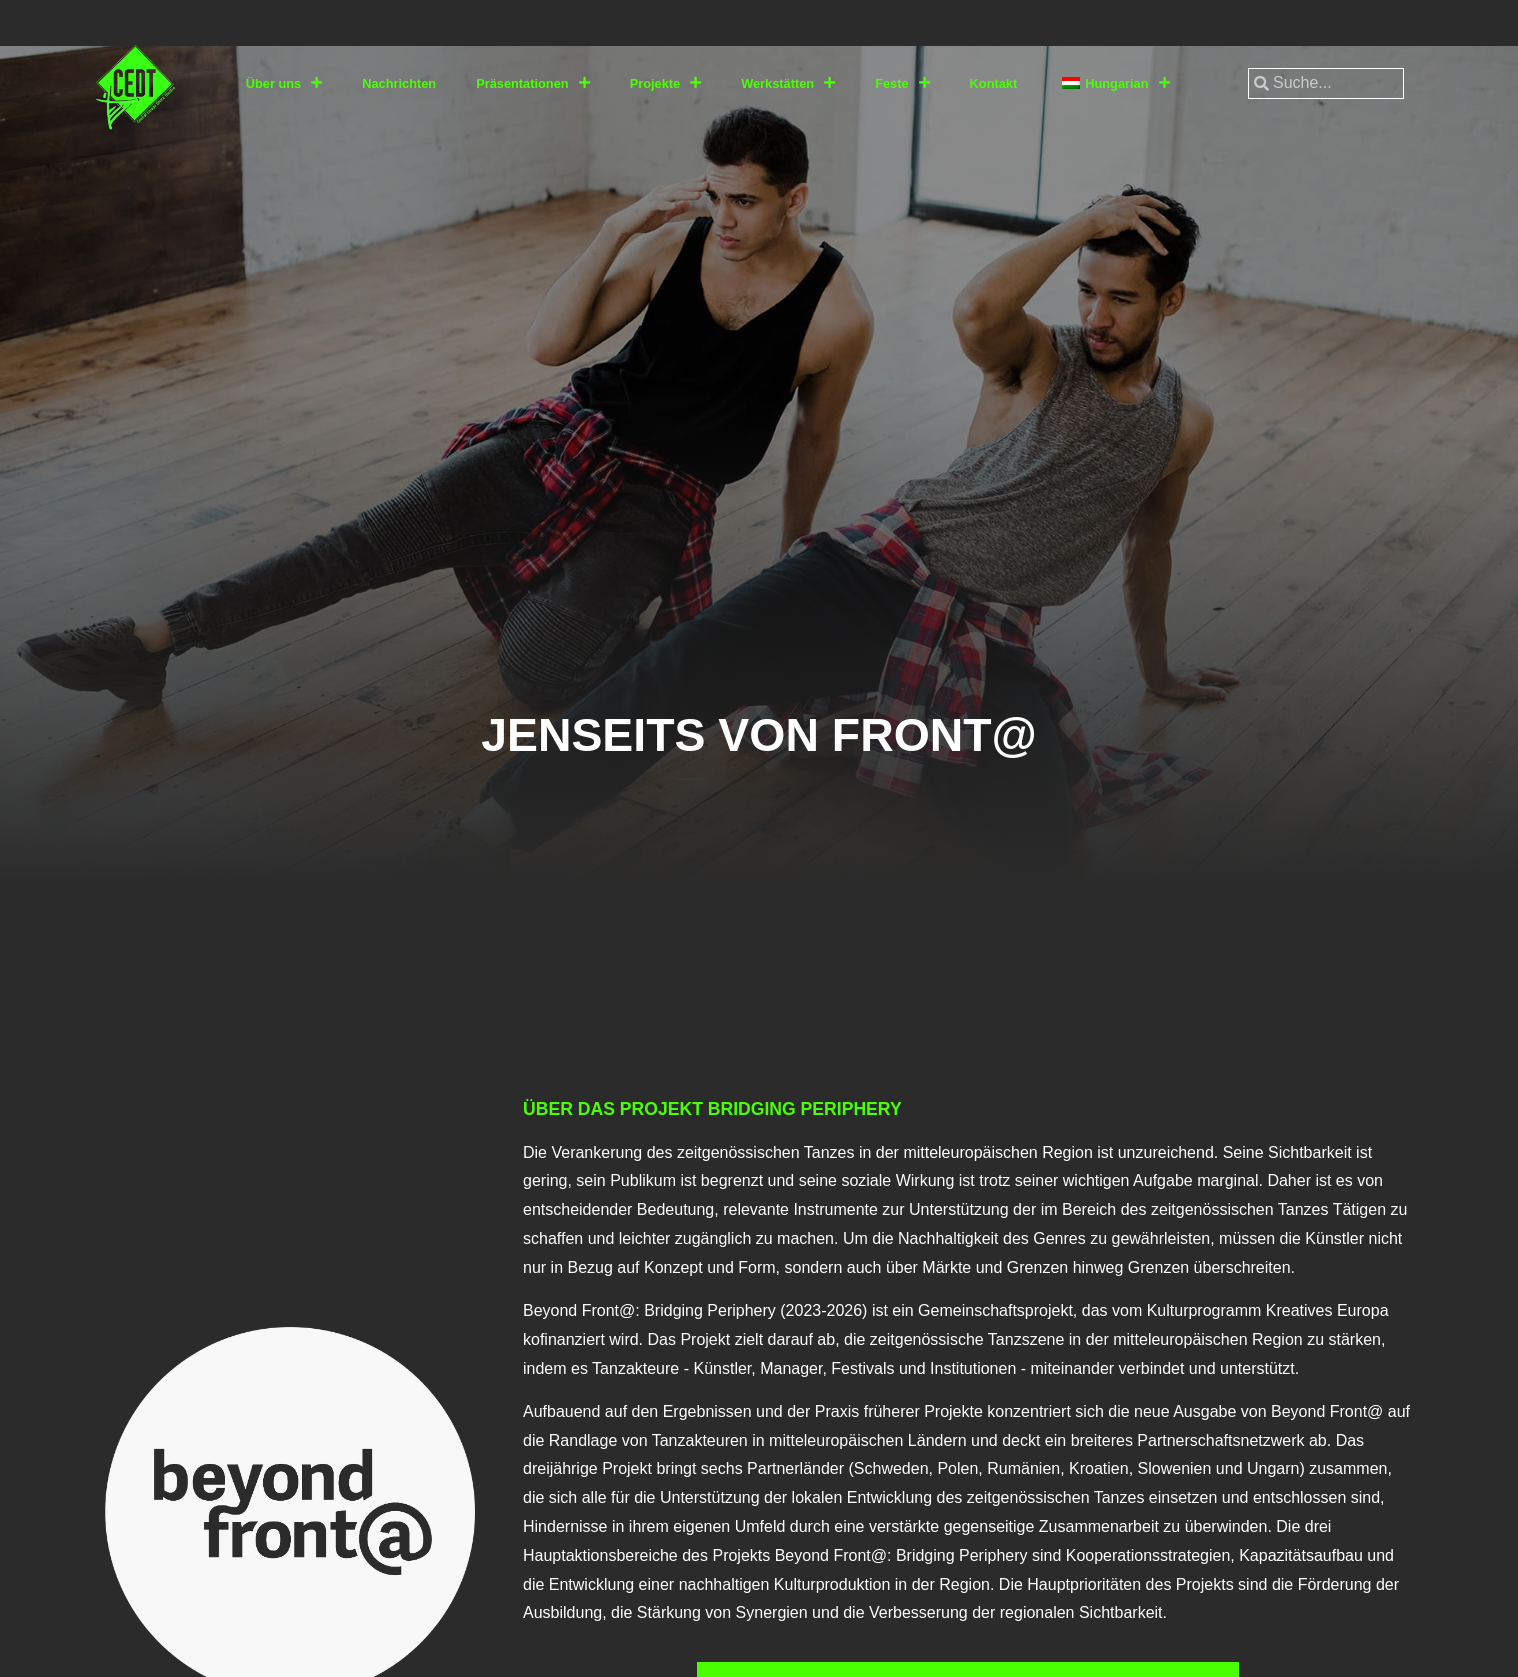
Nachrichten (399, 83)
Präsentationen (532, 83)
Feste (902, 83)
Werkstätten (788, 83)
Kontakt (994, 83)
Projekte (666, 83)
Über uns (284, 83)
